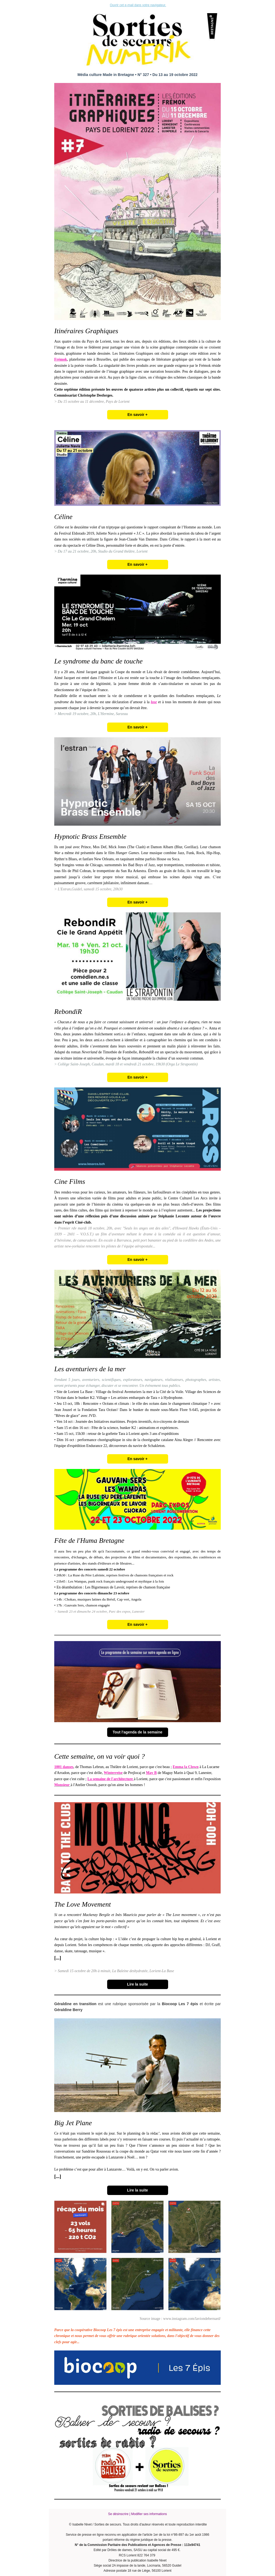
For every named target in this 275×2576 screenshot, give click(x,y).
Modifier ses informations (149, 2514)
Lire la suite (137, 1984)
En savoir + (137, 414)
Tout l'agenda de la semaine (137, 1732)
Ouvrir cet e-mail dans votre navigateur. (138, 5)
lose (154, 702)
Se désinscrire (118, 2514)
